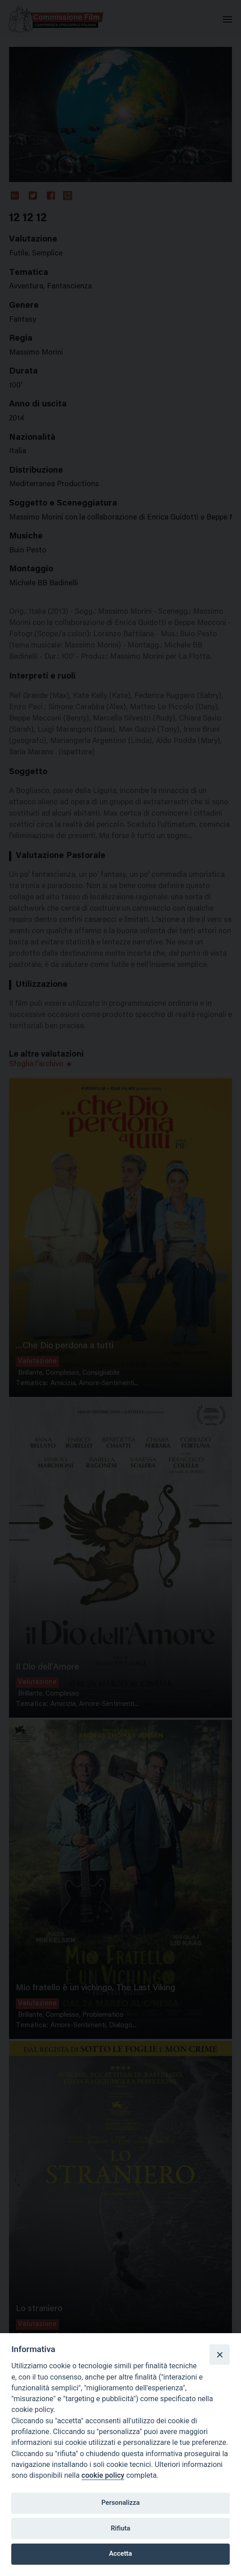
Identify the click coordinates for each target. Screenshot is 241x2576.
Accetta (120, 2553)
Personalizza (120, 2502)
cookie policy (103, 2475)
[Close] (219, 2354)
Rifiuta (120, 2528)
